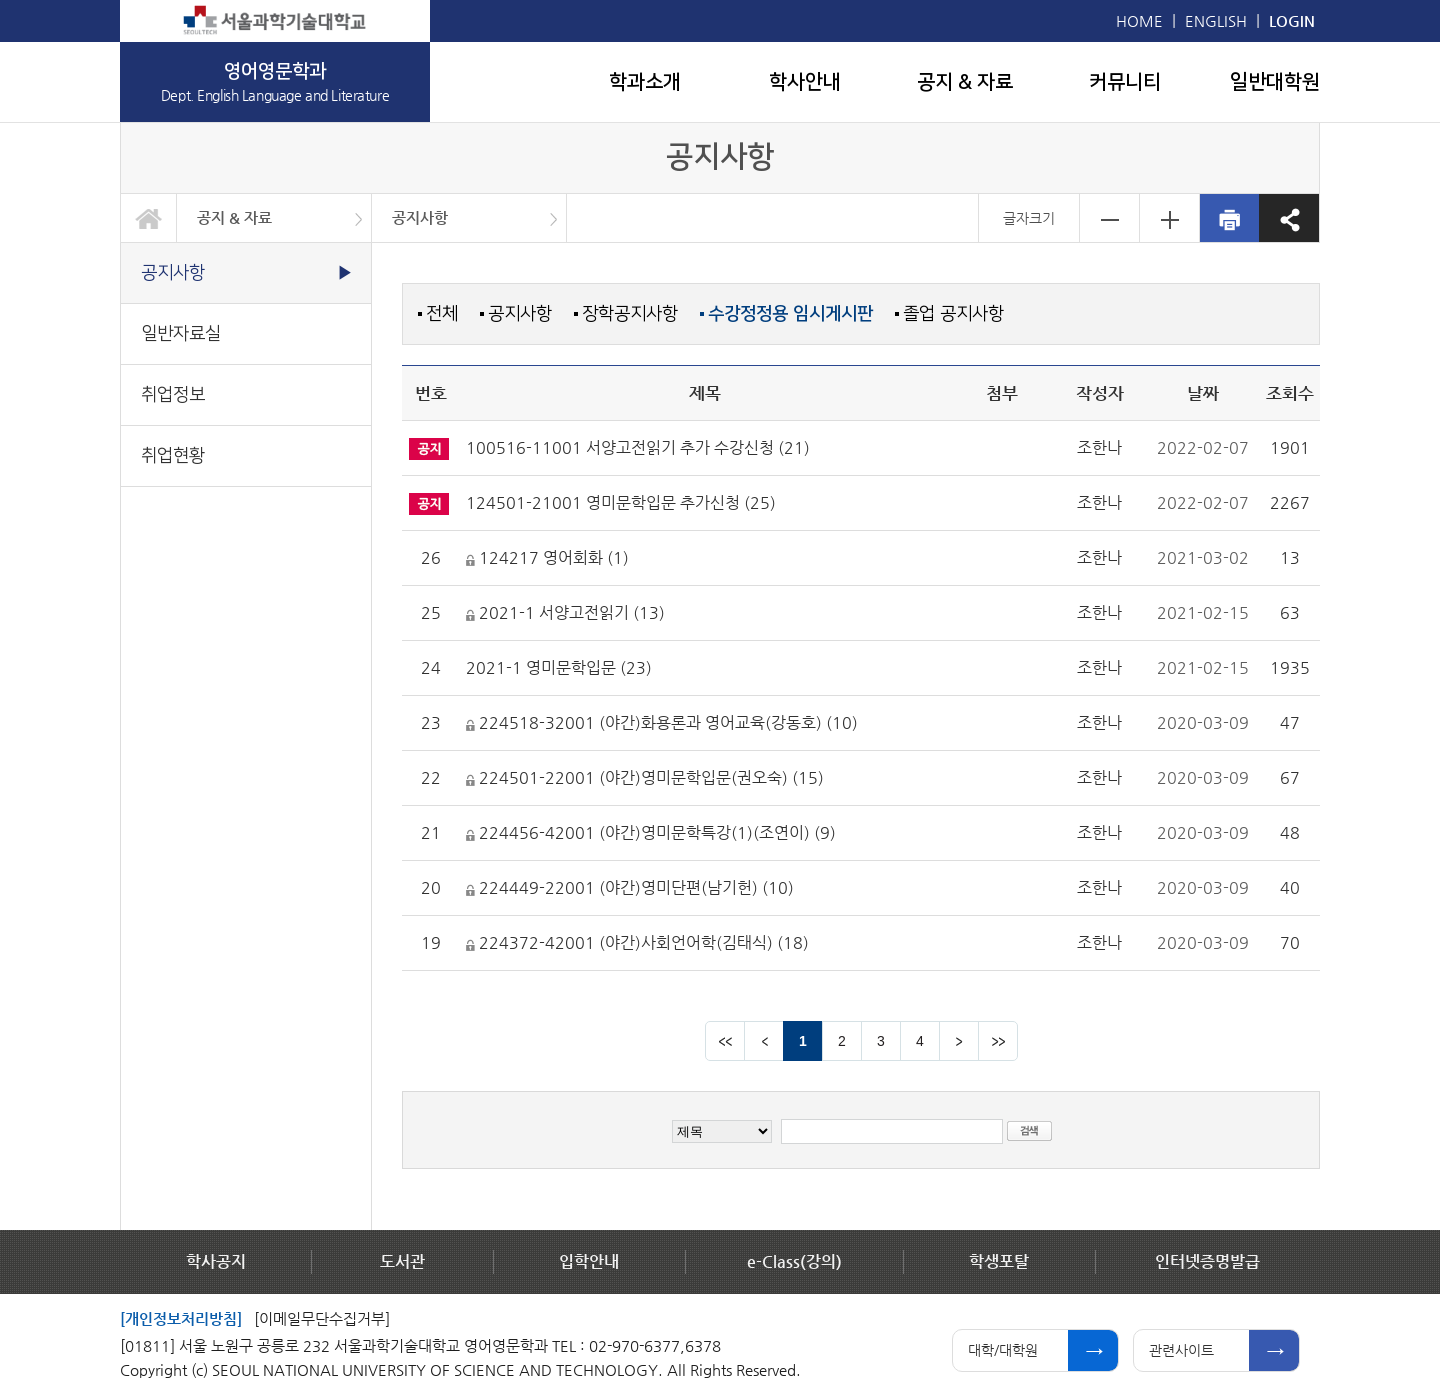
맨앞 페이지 (725, 1041)
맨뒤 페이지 (998, 1041)
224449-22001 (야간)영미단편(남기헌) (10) (630, 887)
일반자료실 (181, 333)
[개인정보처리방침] (181, 1318)
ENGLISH (1216, 20)
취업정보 (173, 394)
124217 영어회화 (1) (547, 557)
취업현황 (173, 455)
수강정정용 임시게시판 (790, 314)
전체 (442, 313)
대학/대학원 (1003, 1350)
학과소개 (645, 82)
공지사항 (420, 217)
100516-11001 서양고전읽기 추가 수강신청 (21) (638, 447)
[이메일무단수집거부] (322, 1318)
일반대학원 (1275, 82)
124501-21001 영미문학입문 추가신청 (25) (621, 502)
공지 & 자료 (965, 82)
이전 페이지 (764, 1041)
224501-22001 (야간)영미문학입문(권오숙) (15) (645, 777)
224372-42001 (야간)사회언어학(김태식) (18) (637, 942)
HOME (1139, 20)
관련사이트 (1181, 1350)
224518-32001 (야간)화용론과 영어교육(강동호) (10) (662, 722)
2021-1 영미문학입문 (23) (559, 667)
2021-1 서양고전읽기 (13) (565, 612)
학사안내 (805, 82)
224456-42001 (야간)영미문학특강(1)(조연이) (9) (651, 832)
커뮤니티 (1125, 82)
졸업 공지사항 (953, 313)
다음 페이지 (959, 1041)
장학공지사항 (630, 313)
